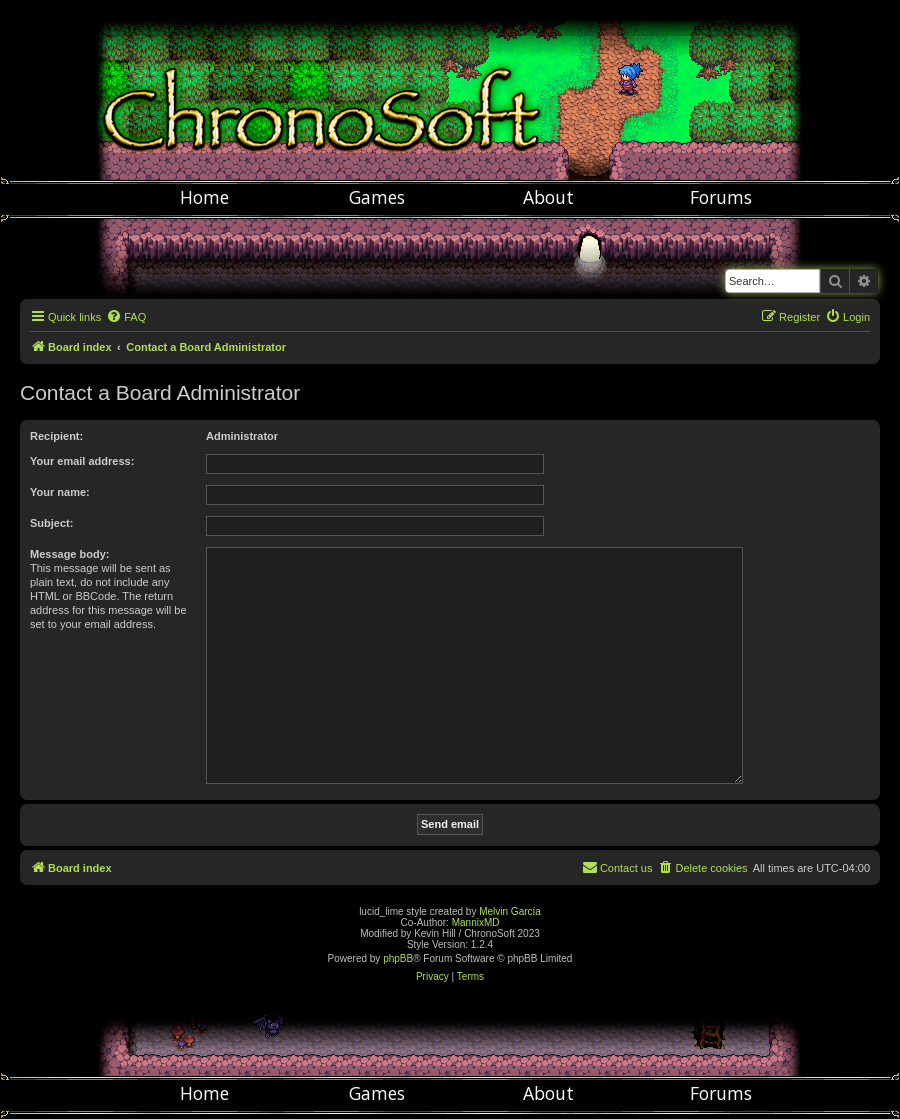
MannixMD (476, 922)
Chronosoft (450, 90)
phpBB (398, 958)
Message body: (69, 554)
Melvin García (510, 911)
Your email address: (82, 461)
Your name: (60, 492)
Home (204, 197)
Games (377, 197)
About (548, 197)
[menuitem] (126, 317)
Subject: (51, 523)
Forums (721, 197)
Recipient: (56, 436)
